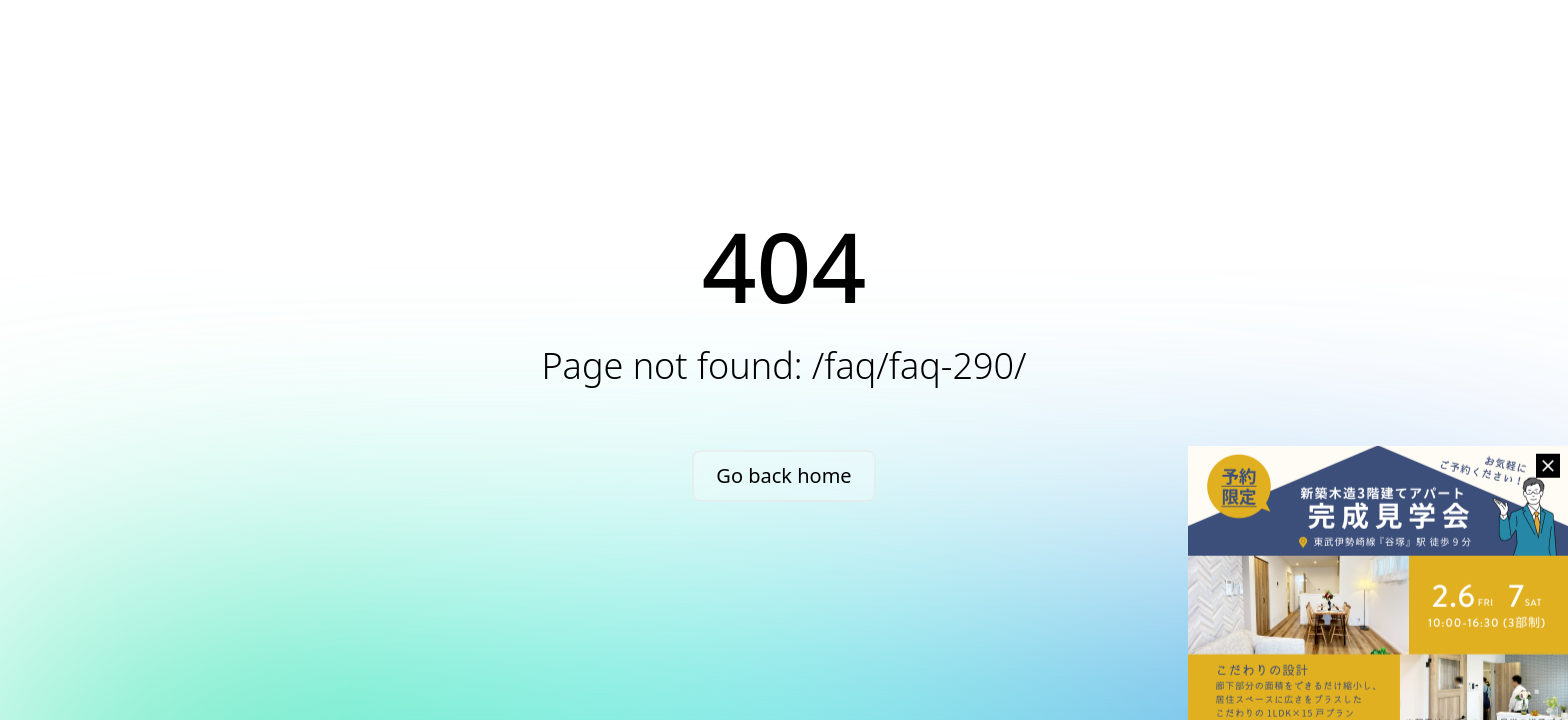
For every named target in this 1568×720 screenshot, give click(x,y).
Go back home (783, 475)
